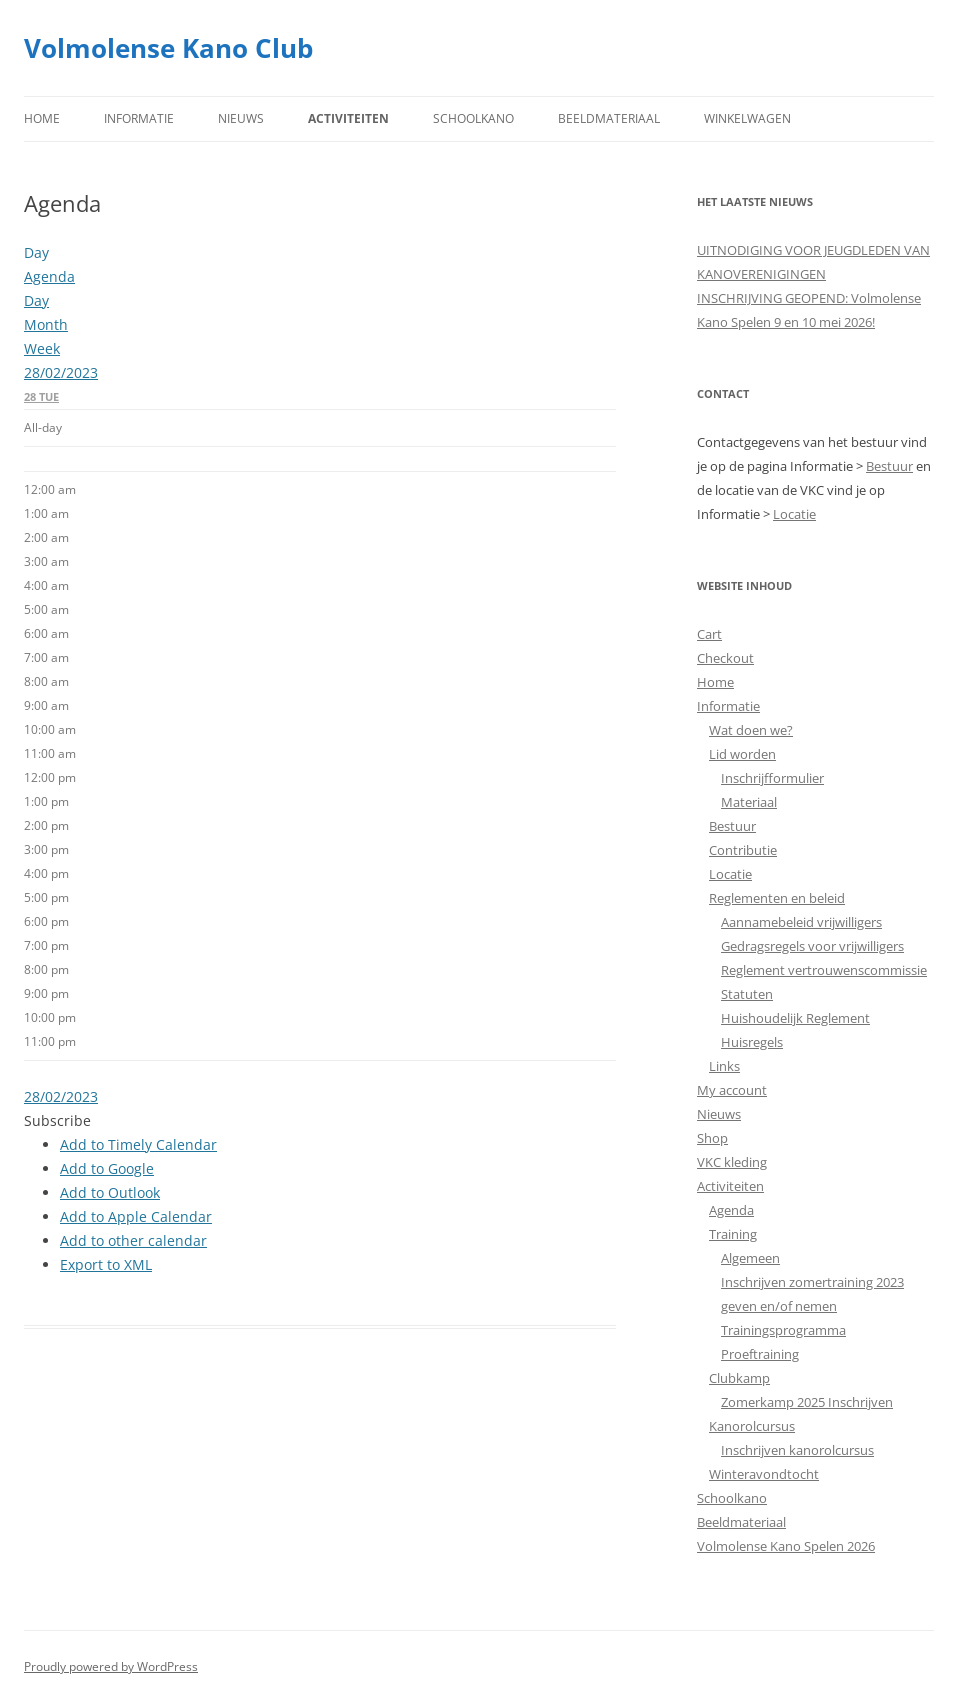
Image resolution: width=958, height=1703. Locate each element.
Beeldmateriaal (609, 118)
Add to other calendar (133, 1240)
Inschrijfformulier (772, 778)
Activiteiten (348, 118)
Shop (712, 1138)
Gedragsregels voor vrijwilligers (812, 946)
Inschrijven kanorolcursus (797, 1450)
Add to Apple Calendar (136, 1216)
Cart (709, 634)
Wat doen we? (751, 730)
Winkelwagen (747, 118)
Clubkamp (739, 1378)
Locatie (794, 514)
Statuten (747, 994)
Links (724, 1066)
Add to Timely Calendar (138, 1144)
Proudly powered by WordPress (111, 1666)
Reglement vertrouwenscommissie (824, 970)
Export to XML (106, 1264)
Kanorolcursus (752, 1426)
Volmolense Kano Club (168, 48)
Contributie (743, 850)
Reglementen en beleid (777, 898)
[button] (57, 1120)
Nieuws (241, 118)
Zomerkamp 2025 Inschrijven (807, 1402)
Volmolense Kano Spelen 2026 (786, 1546)
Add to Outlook (110, 1192)
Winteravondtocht (764, 1474)
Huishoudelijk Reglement (795, 1018)
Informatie (139, 118)
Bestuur (889, 466)
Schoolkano (473, 118)
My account (732, 1090)
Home (42, 118)
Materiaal (749, 802)
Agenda (731, 1210)
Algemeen (750, 1258)
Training (733, 1234)
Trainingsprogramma (783, 1330)
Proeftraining (760, 1354)
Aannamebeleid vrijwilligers (801, 922)
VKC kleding (732, 1162)
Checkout (725, 658)
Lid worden (742, 754)
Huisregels (752, 1042)
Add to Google (107, 1168)
